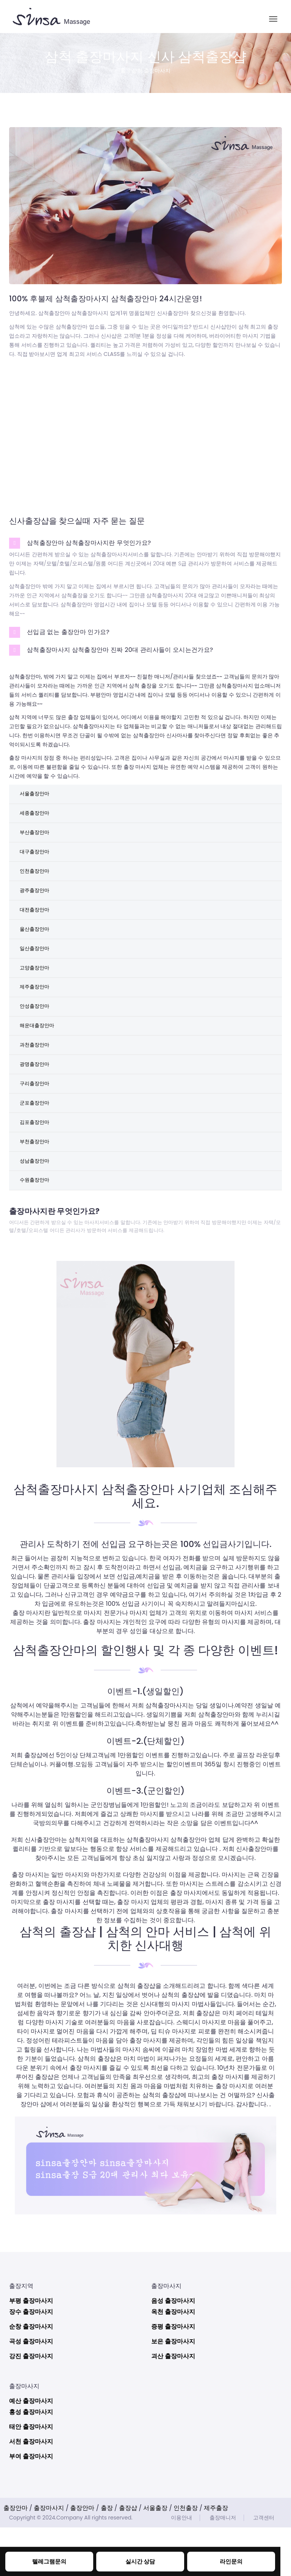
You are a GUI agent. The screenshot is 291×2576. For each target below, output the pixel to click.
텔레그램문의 (49, 2561)
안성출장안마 (36, 1033)
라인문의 (231, 2561)
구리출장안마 (36, 1120)
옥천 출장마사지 (173, 2360)
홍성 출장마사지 (31, 2460)
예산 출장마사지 (31, 2449)
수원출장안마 (36, 1228)
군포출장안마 (36, 1141)
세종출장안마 (36, 817)
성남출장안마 (36, 1206)
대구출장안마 (36, 860)
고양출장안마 (36, 990)
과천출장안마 (36, 1076)
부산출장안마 (36, 838)
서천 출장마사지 (31, 2490)
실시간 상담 (140, 2561)
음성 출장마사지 (173, 2349)
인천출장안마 (36, 882)
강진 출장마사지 (31, 2404)
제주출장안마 (36, 1011)
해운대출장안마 (39, 1055)
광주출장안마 (36, 903)
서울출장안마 (36, 795)
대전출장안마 (36, 925)
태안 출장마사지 (31, 2475)
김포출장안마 (36, 1163)
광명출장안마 (36, 1098)
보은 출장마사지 (173, 2389)
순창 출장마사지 (31, 2375)
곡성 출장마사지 (31, 2389)
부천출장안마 (36, 1184)
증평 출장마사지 (173, 2375)
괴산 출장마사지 (173, 2404)
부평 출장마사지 (31, 2349)
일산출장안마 (36, 968)
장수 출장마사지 (31, 2360)
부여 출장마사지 (31, 2504)
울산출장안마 (36, 946)
